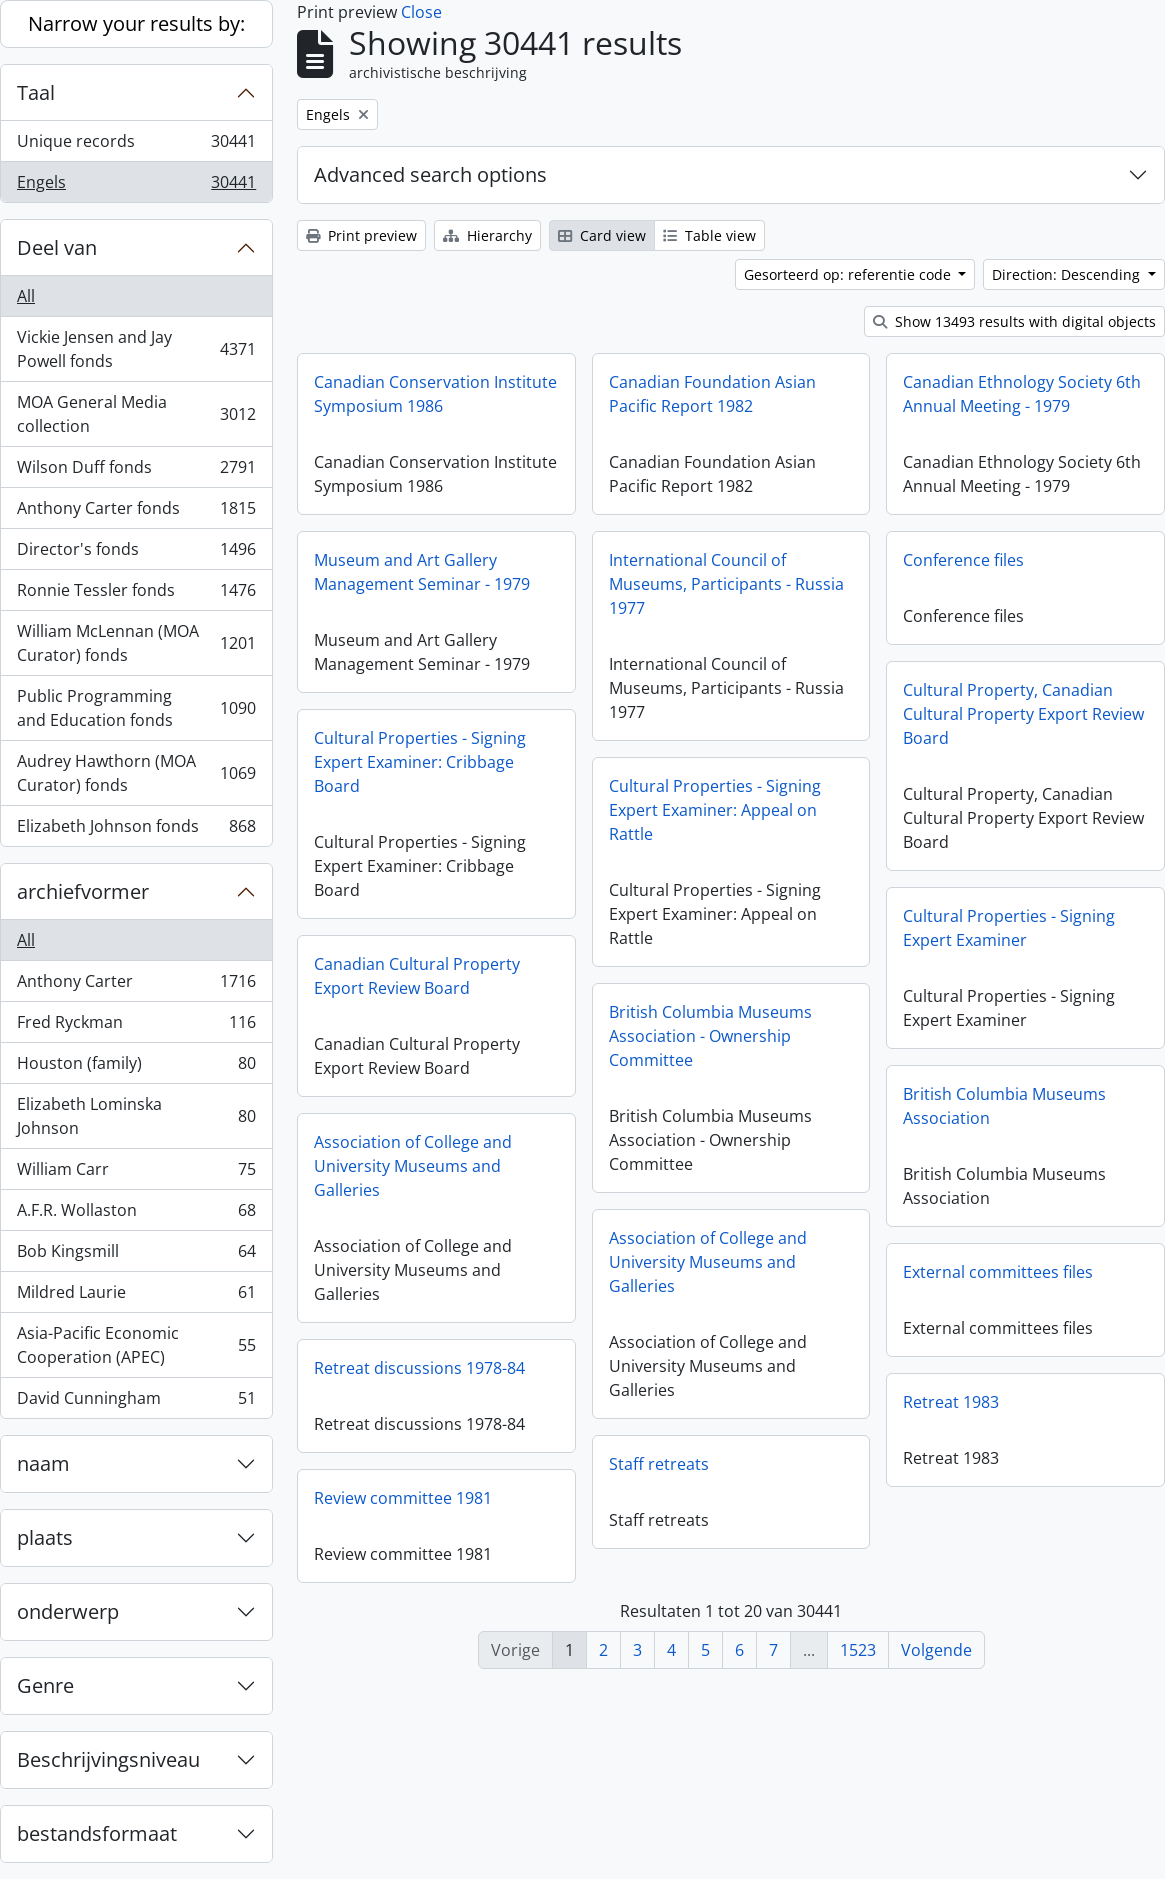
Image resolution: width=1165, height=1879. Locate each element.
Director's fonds (136, 553)
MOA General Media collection (136, 414)
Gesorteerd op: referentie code (849, 274)
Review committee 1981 (403, 1498)
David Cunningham (136, 1402)
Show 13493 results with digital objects (1014, 321)
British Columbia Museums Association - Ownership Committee (710, 1036)
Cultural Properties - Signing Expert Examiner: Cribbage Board (420, 762)
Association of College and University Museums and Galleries (413, 1166)
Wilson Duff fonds (136, 471)
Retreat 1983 (951, 1402)
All (26, 296)
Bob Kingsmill (136, 1255)
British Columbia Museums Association (1004, 1106)
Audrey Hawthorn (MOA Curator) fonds (136, 773)
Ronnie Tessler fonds (136, 594)
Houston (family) (136, 1067)
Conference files (963, 560)
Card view (602, 235)
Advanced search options (430, 174)
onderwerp (68, 1611)
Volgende (936, 1650)
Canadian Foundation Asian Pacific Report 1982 (712, 394)
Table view (709, 235)
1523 (858, 1650)
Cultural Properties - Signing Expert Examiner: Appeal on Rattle (715, 810)
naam (43, 1463)
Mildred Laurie (136, 1296)
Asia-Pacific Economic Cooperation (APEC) (136, 1345)
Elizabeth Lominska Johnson (136, 1116)
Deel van (57, 247)
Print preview (361, 235)
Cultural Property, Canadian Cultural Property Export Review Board (1023, 714)
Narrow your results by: (136, 23)
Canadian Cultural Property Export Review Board (417, 976)
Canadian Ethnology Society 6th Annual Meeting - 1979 (1022, 394)
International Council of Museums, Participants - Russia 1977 (726, 584)
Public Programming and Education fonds (136, 708)
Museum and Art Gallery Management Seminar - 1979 (422, 572)
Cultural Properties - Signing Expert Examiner (1009, 928)
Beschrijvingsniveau (108, 1759)
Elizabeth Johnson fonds (136, 830)
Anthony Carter (136, 985)
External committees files (998, 1272)
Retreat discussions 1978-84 (419, 1368)
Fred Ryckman (136, 1026)
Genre (45, 1685)
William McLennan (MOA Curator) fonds (136, 643)
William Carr (136, 1173)
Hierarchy (487, 235)
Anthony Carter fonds (136, 512)
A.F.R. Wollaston (136, 1214)
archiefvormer (83, 891)
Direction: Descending (1068, 274)
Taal (36, 92)
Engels (136, 186)
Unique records (136, 145)
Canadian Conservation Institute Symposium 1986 (435, 394)
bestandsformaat (97, 1833)
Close (421, 12)
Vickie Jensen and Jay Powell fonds (136, 349)
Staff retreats (659, 1464)
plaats (45, 1537)
